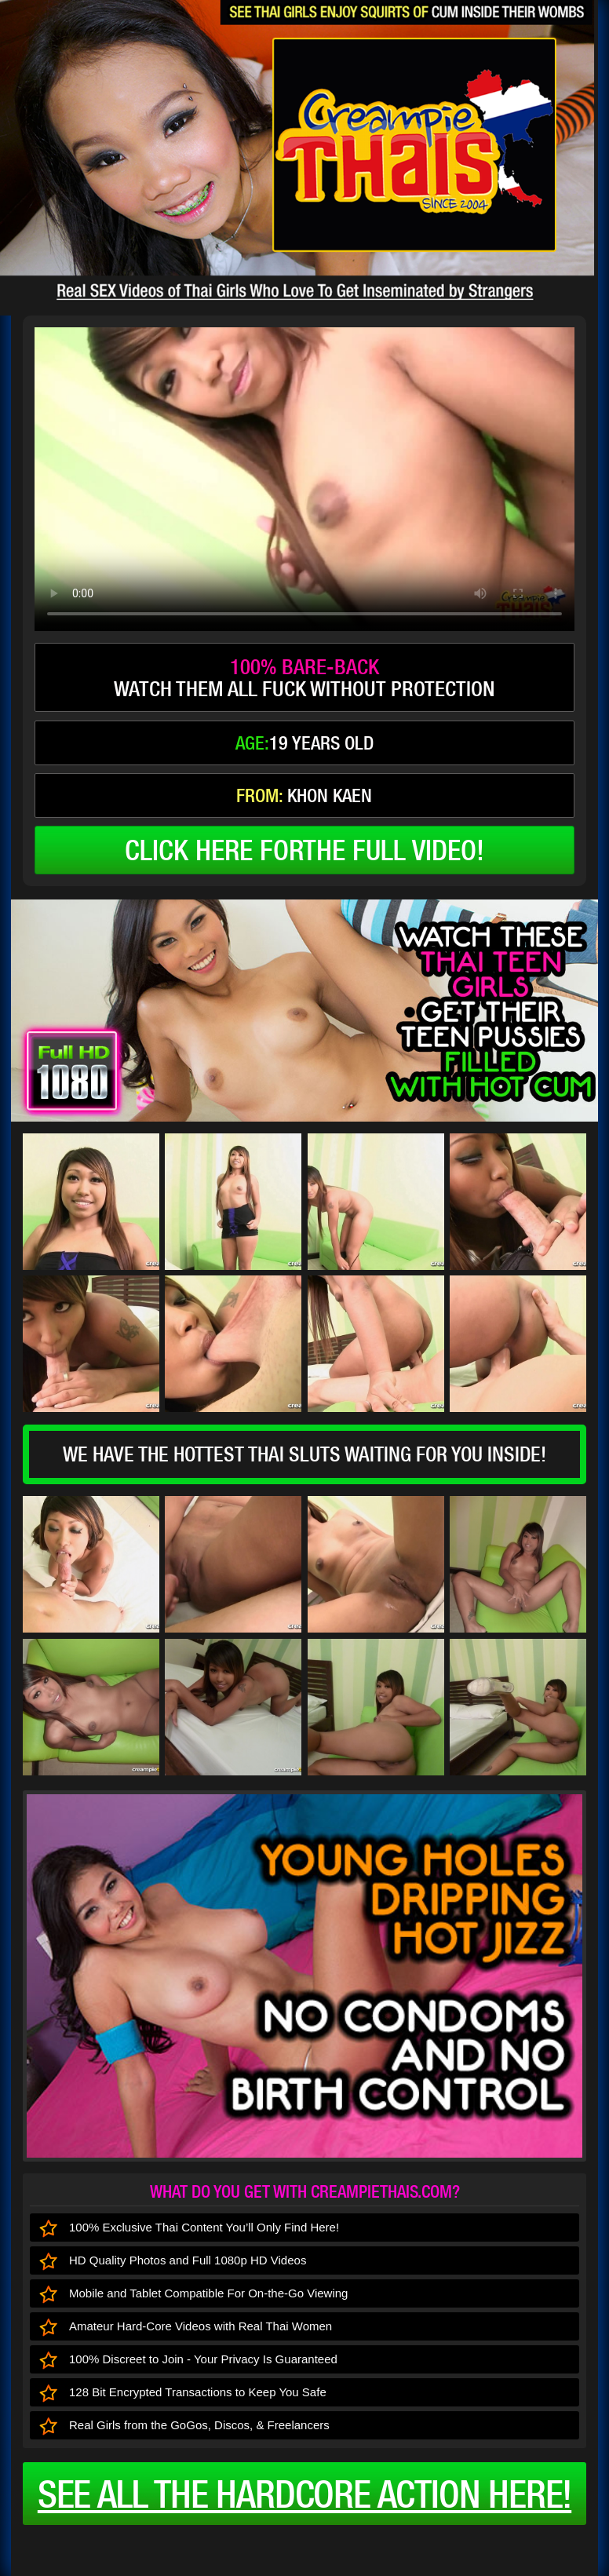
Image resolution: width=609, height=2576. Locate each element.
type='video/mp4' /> (304, 479)
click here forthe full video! (304, 850)
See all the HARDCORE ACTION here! (304, 2494)
